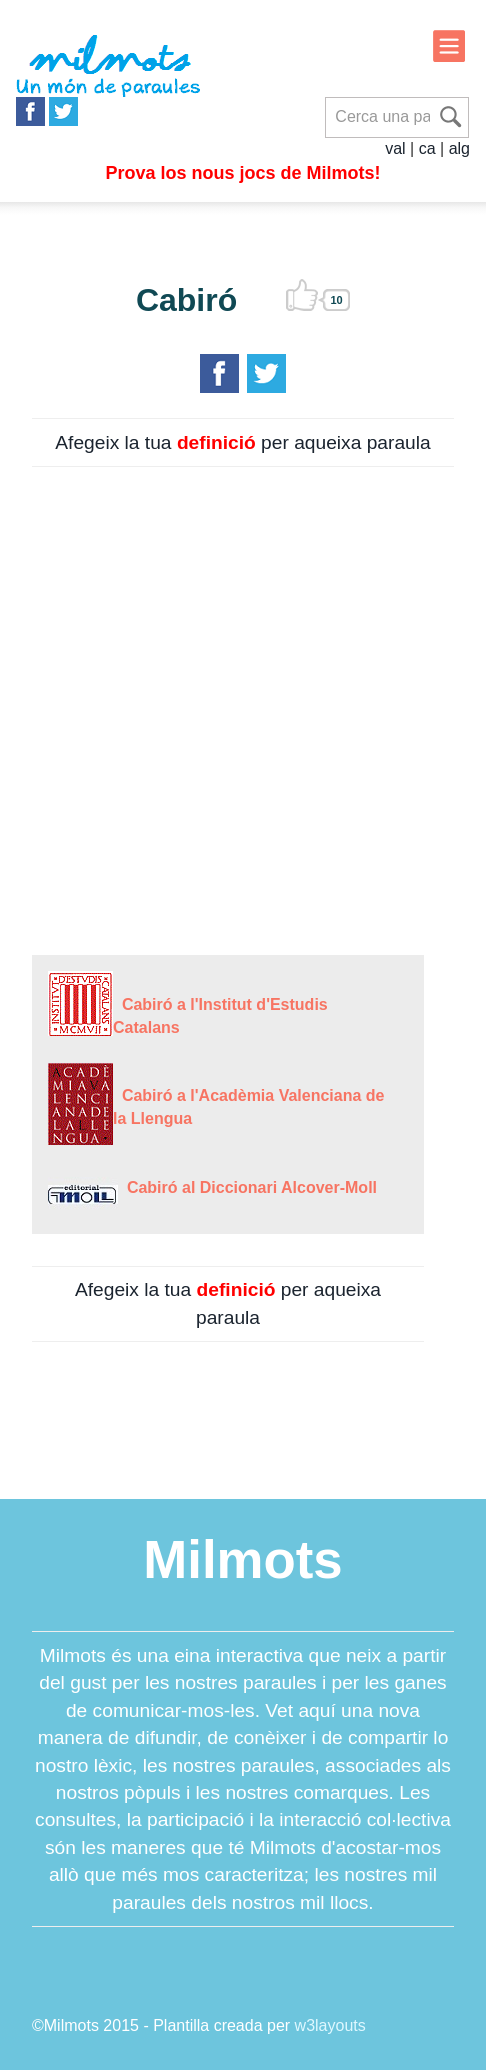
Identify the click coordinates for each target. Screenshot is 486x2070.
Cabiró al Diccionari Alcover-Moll (247, 1187)
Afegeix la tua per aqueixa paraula (242, 442)
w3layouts (330, 2025)
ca (427, 148)
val (395, 148)
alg (459, 148)
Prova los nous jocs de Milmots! (242, 173)
